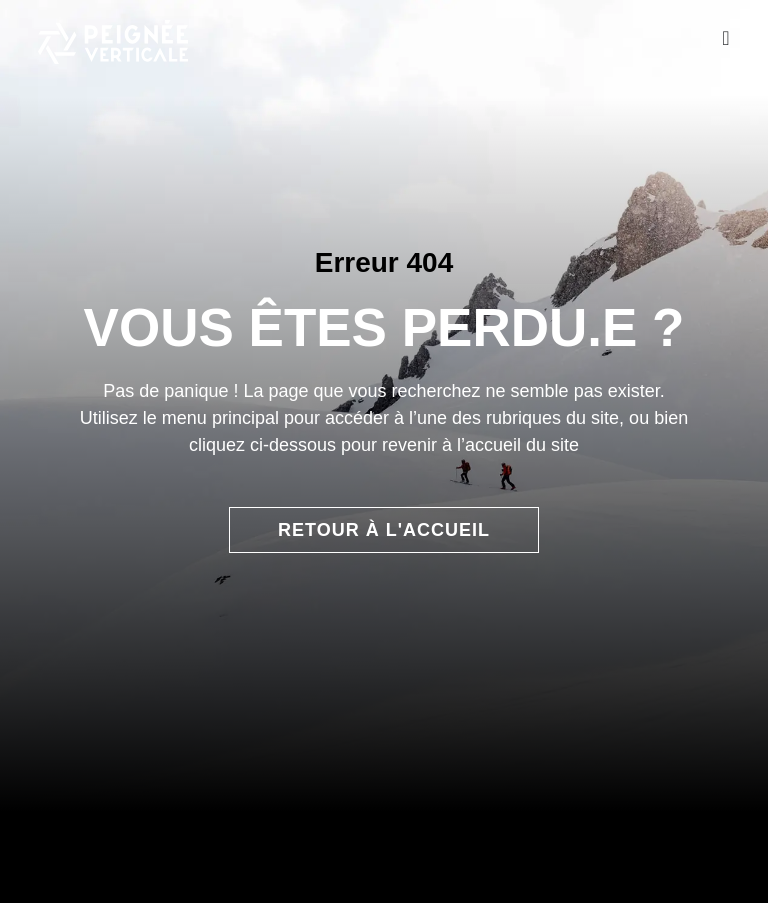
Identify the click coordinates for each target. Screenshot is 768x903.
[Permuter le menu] (725, 38)
